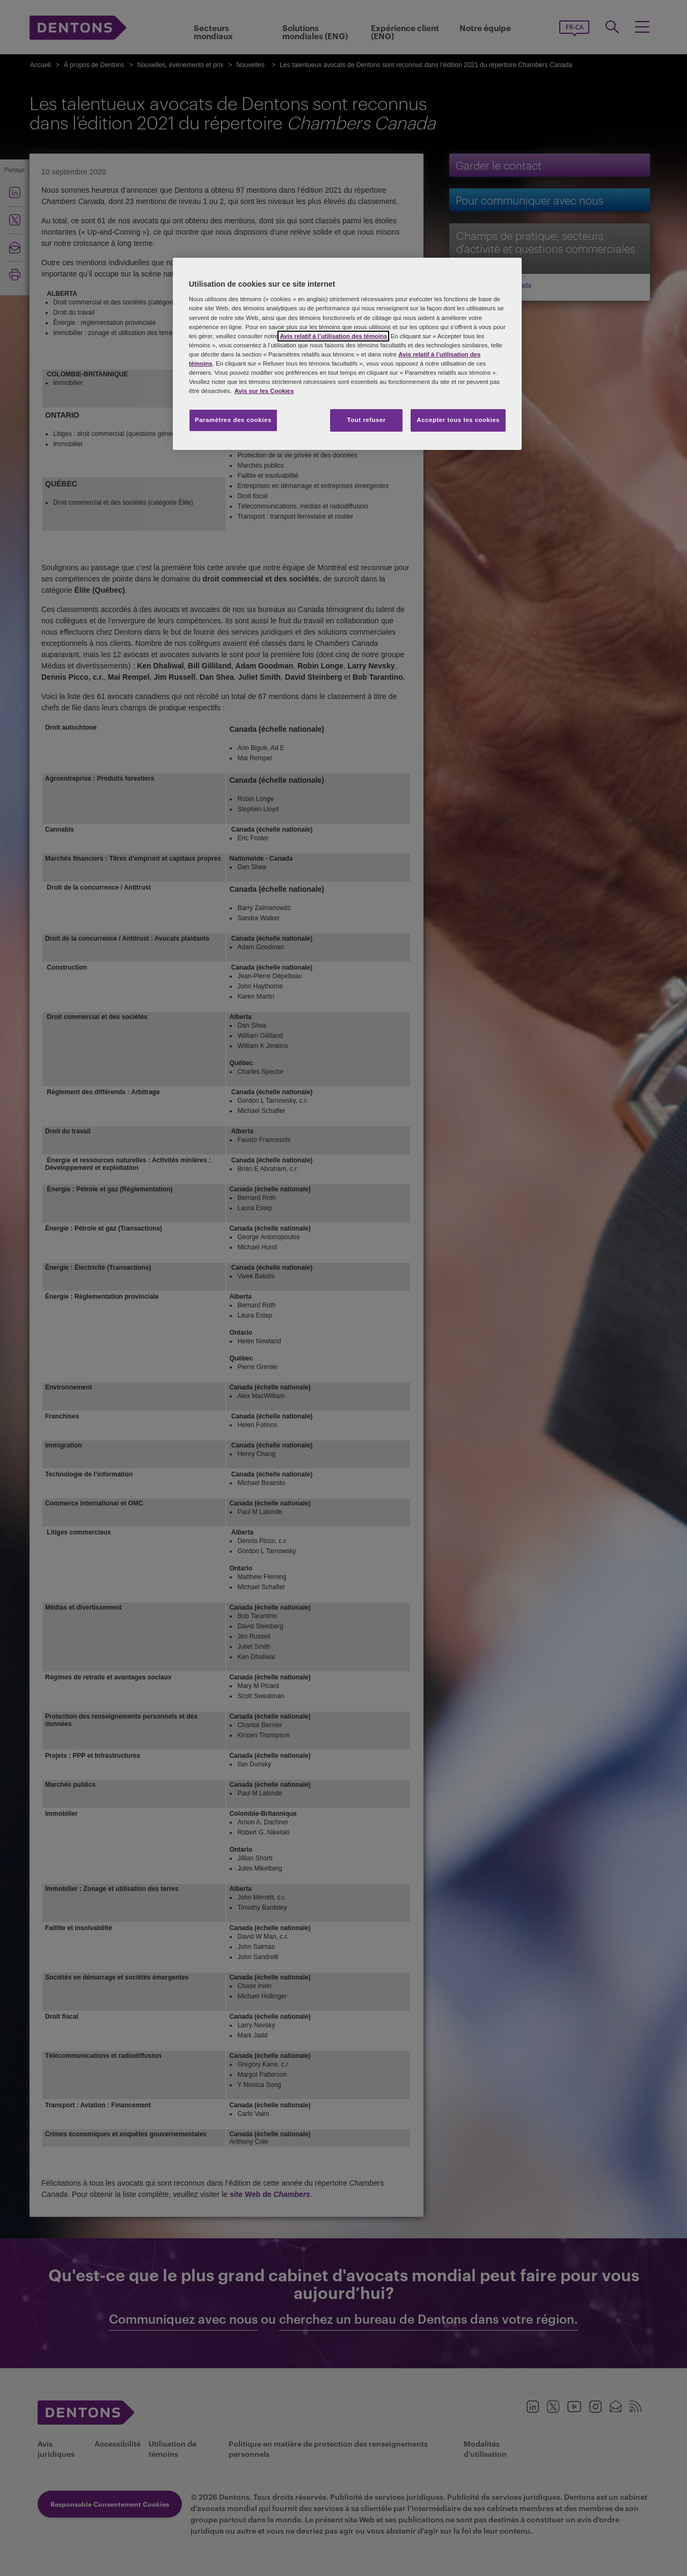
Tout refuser (366, 420)
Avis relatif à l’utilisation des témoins (333, 336)
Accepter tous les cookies (458, 420)
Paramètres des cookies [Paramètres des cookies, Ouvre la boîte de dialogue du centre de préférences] (233, 420)
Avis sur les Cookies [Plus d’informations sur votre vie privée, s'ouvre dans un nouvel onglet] (264, 391)
